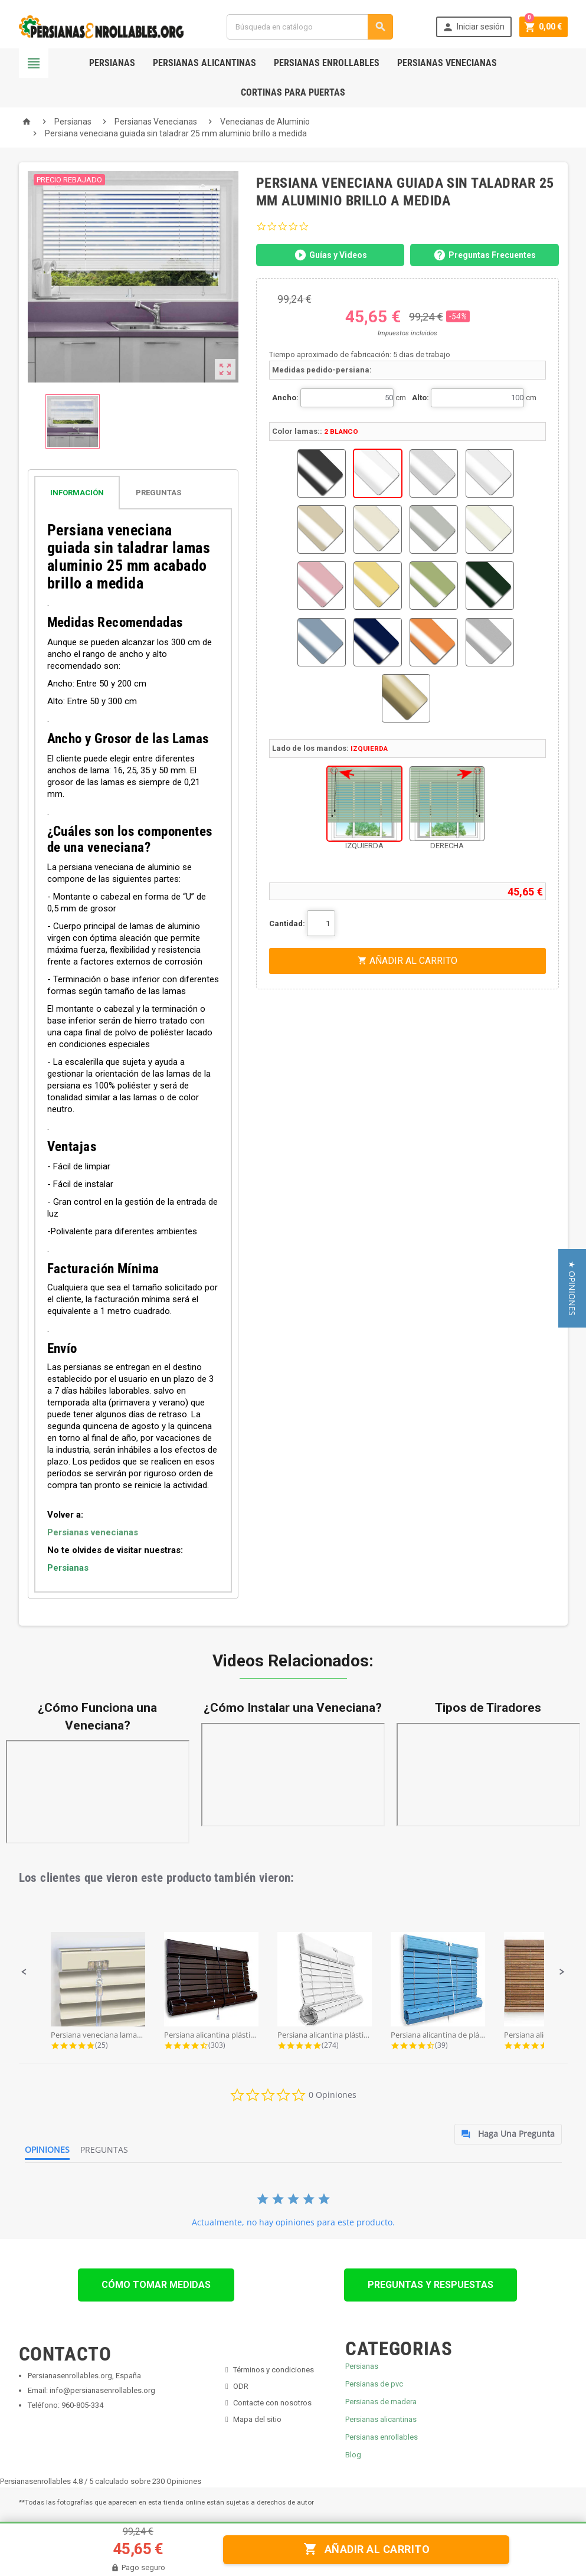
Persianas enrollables (381, 2437)
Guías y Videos (330, 255)
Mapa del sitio (257, 2419)
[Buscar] (309, 27)
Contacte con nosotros (272, 2402)
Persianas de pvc (374, 2383)
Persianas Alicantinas (204, 62)
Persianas (112, 62)
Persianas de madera (381, 2401)
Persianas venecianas (92, 1532)
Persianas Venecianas (447, 62)
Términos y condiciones (273, 2369)
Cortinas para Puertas (293, 92)
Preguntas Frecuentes (484, 255)
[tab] (133, 492)
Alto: (420, 397)
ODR (240, 2386)
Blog (353, 2454)
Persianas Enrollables (326, 62)
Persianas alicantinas (381, 2419)
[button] (24, 1972)
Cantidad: (287, 923)
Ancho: (285, 397)
